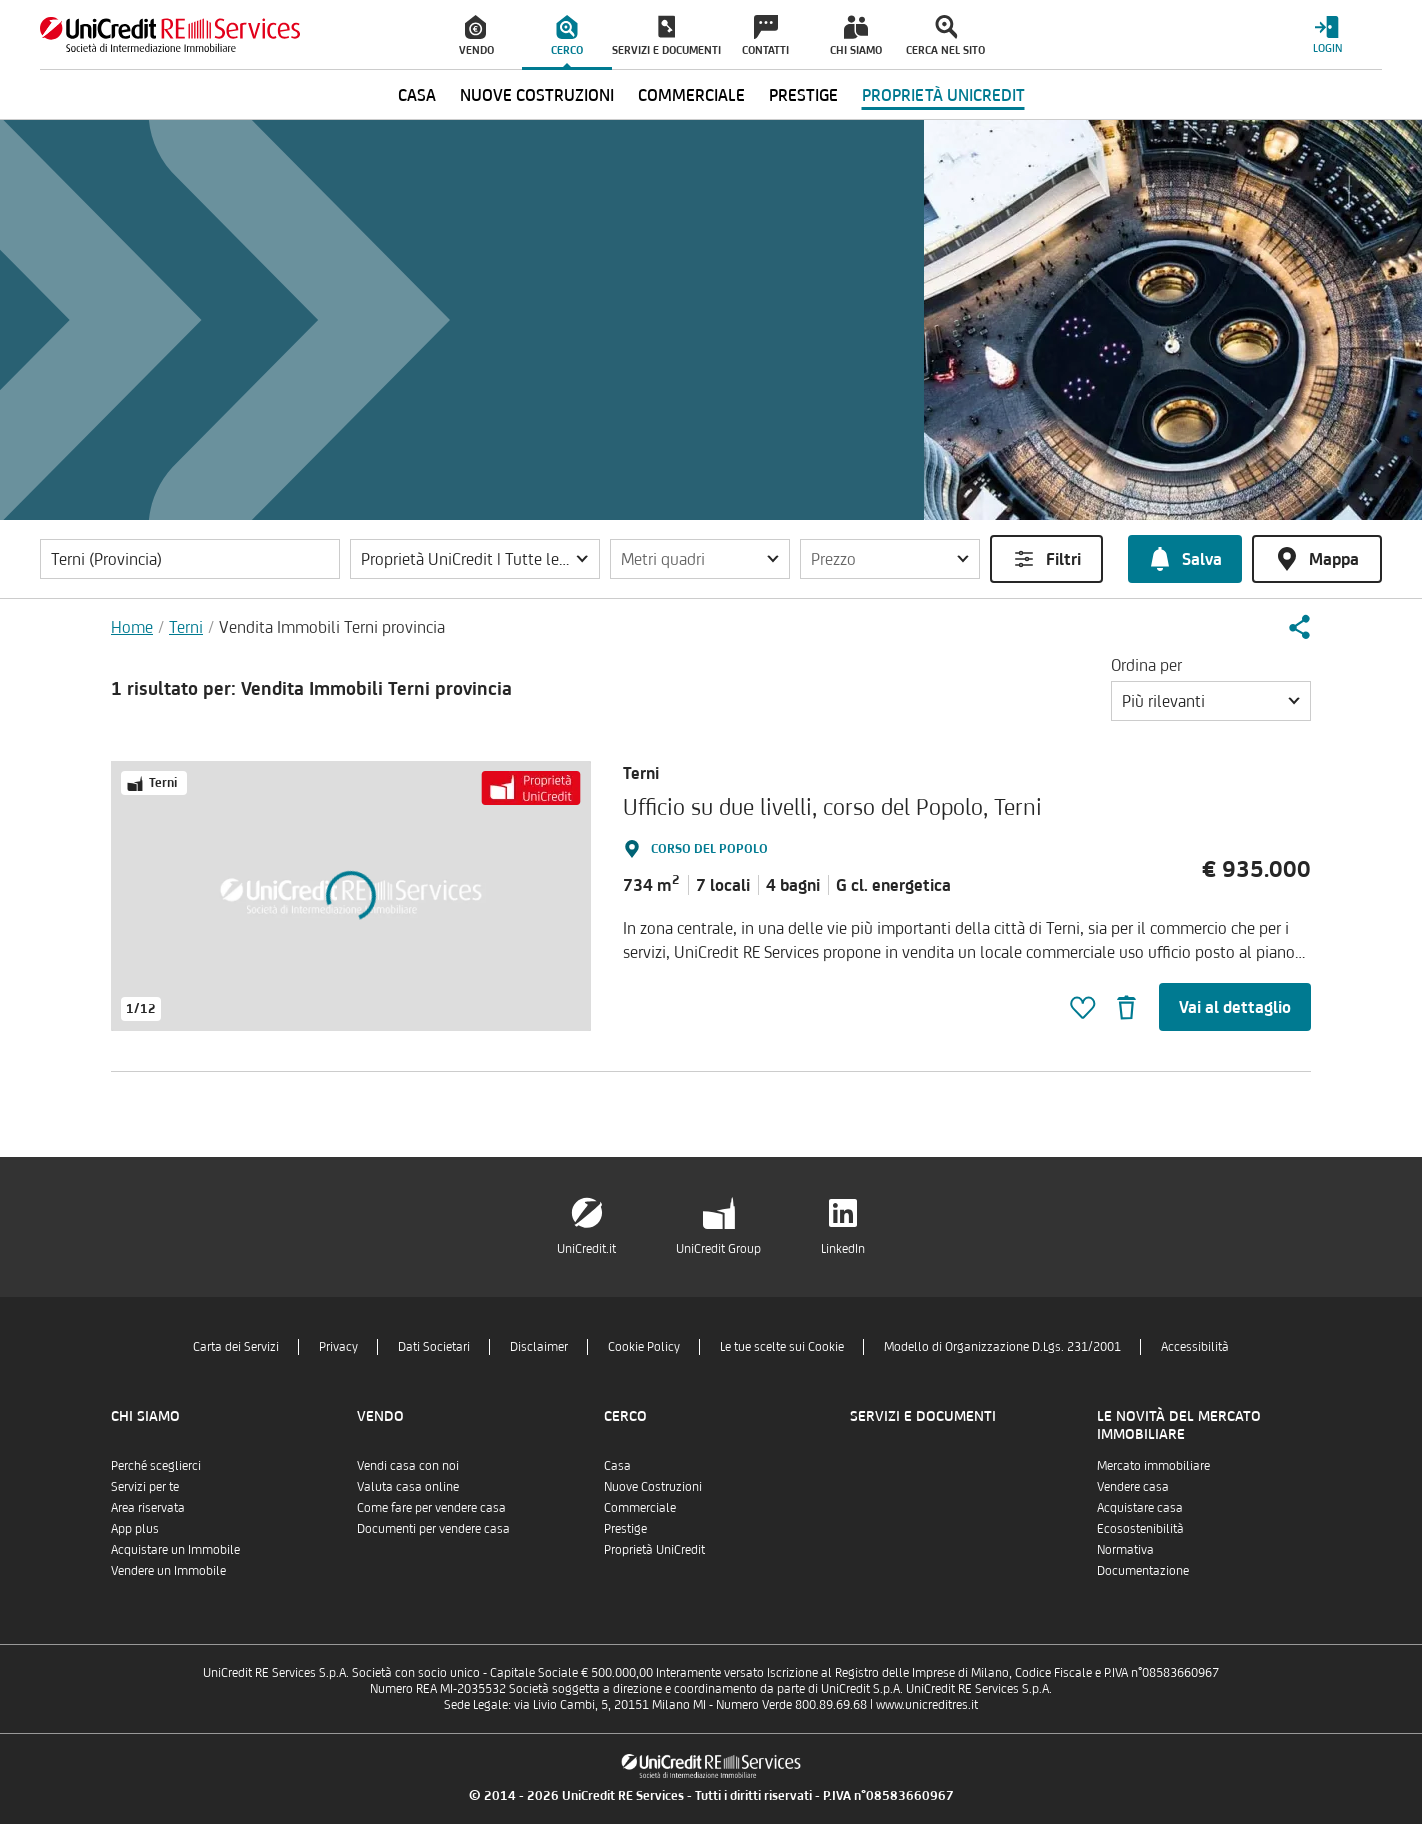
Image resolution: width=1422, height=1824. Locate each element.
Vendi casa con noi (408, 1465)
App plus (135, 1528)
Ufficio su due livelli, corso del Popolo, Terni (832, 806)
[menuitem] (477, 35)
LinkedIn (843, 1248)
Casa (617, 1465)
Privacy (338, 1346)
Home (132, 627)
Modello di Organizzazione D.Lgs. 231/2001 (1002, 1346)
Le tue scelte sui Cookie (782, 1346)
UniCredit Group (718, 1248)
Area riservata (148, 1507)
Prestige (625, 1528)
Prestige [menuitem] (803, 95)
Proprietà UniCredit (654, 1549)
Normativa (1125, 1549)
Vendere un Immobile (168, 1570)
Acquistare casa (1140, 1507)
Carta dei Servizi (236, 1346)
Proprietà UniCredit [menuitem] (943, 95)
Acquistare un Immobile (175, 1549)
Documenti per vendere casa (433, 1528)
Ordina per (1146, 665)
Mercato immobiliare (1153, 1465)
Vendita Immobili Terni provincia (332, 627)
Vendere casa (1133, 1486)
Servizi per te (145, 1486)
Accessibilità (1195, 1346)
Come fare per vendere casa (431, 1507)
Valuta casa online (408, 1486)
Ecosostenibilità (1140, 1528)
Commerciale (640, 1507)
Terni (186, 627)
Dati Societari (434, 1346)
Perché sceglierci (156, 1465)
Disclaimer (539, 1346)
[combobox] (1211, 701)
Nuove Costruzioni (653, 1486)
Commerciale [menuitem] (691, 95)
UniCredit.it (586, 1248)
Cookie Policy (644, 1346)
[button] (475, 559)
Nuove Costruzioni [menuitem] (537, 95)
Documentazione (1143, 1570)
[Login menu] (1327, 34)
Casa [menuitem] (417, 95)
